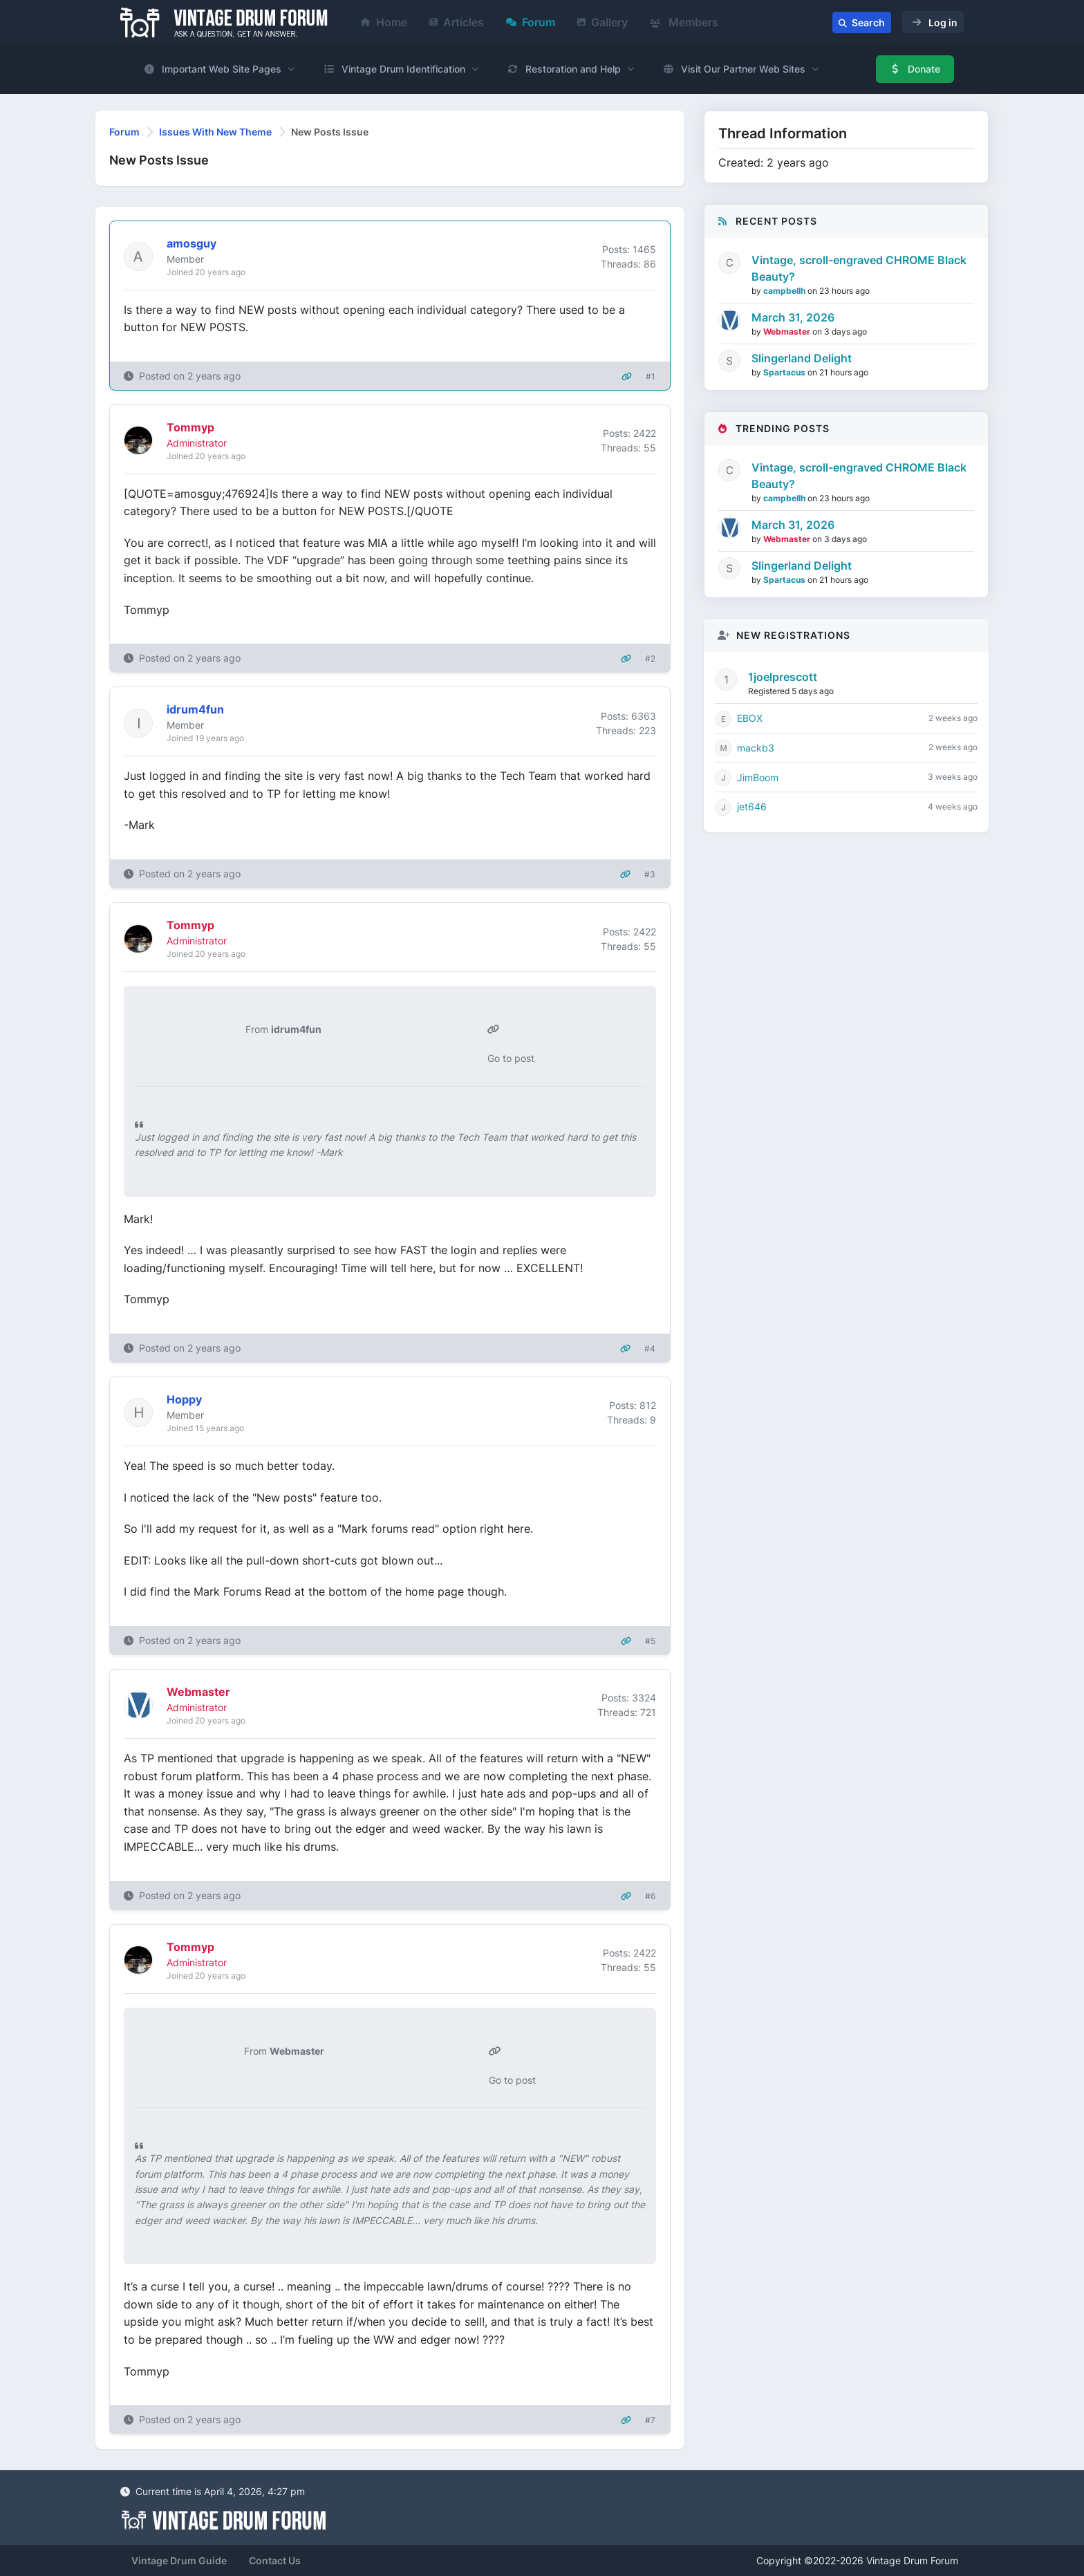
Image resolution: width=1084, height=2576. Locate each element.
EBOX (750, 718)
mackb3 (755, 748)
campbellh (785, 291)
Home (384, 22)
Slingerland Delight (801, 358)
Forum (530, 22)
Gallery (602, 22)
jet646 (752, 806)
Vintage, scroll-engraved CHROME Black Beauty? (858, 268)
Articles (456, 22)
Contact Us (275, 2560)
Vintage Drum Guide (179, 2560)
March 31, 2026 (792, 317)
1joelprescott (782, 677)
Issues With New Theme (215, 132)
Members (684, 22)
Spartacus (785, 372)
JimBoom (757, 777)
